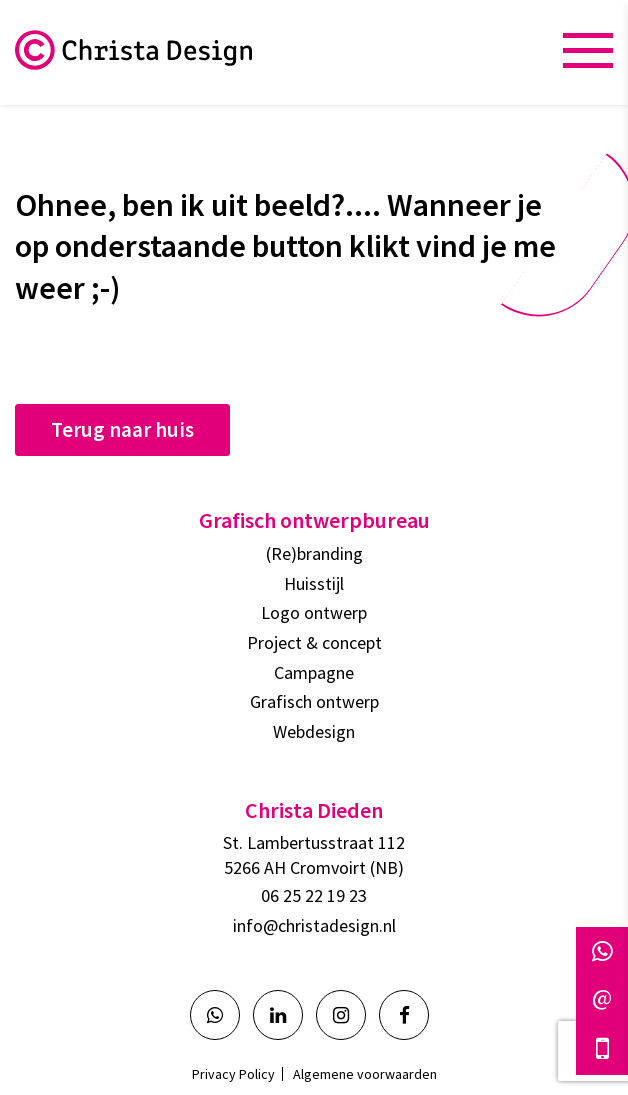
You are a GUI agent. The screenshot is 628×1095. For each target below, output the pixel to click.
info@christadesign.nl (314, 925)
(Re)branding (314, 553)
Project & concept (314, 642)
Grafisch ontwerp (314, 701)
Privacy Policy (233, 1074)
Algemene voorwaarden (365, 1074)
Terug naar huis (122, 429)
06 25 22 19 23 (314, 895)
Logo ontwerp (314, 612)
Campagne (314, 672)
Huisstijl (314, 583)
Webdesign (314, 731)
